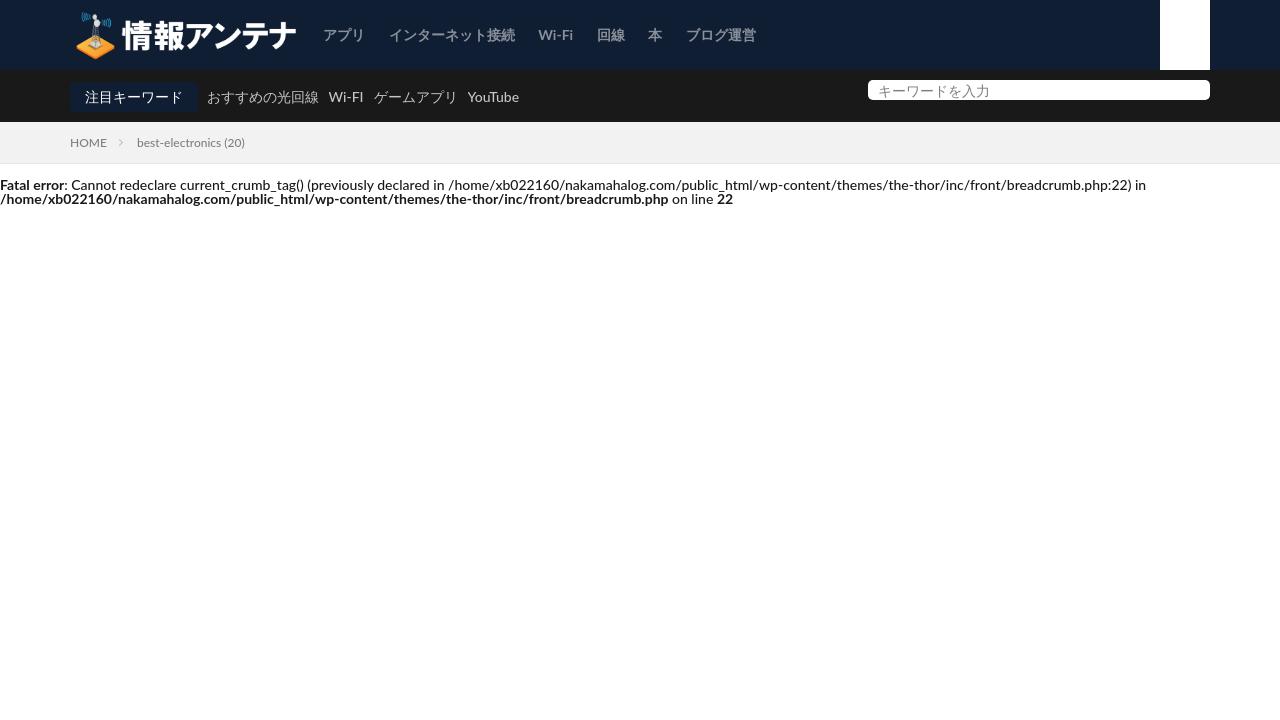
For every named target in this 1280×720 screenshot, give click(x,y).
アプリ (344, 34)
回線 (611, 34)
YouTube (494, 96)
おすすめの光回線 (263, 96)
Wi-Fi (555, 34)
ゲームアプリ (416, 96)
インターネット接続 (452, 34)
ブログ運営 (721, 34)
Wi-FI (346, 96)
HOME (88, 142)
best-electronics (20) (191, 142)
